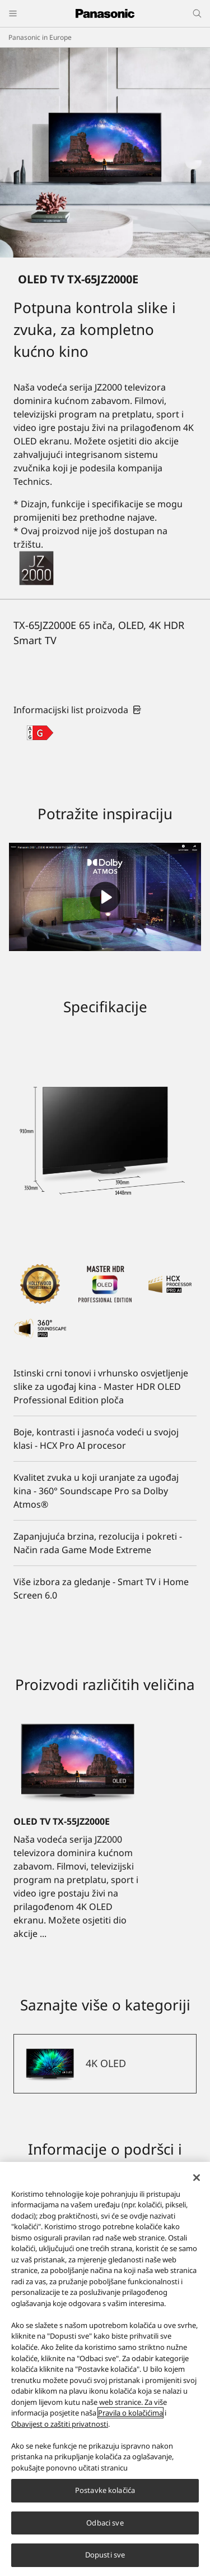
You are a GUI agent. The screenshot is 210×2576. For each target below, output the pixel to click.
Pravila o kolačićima (130, 2413)
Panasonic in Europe (40, 37)
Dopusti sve (105, 2555)
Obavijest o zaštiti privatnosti (59, 2424)
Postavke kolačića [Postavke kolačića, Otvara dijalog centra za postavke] (105, 2490)
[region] (105, 2369)
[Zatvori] (196, 2177)
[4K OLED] (105, 2063)
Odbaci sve (104, 2523)
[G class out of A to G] (40, 732)
